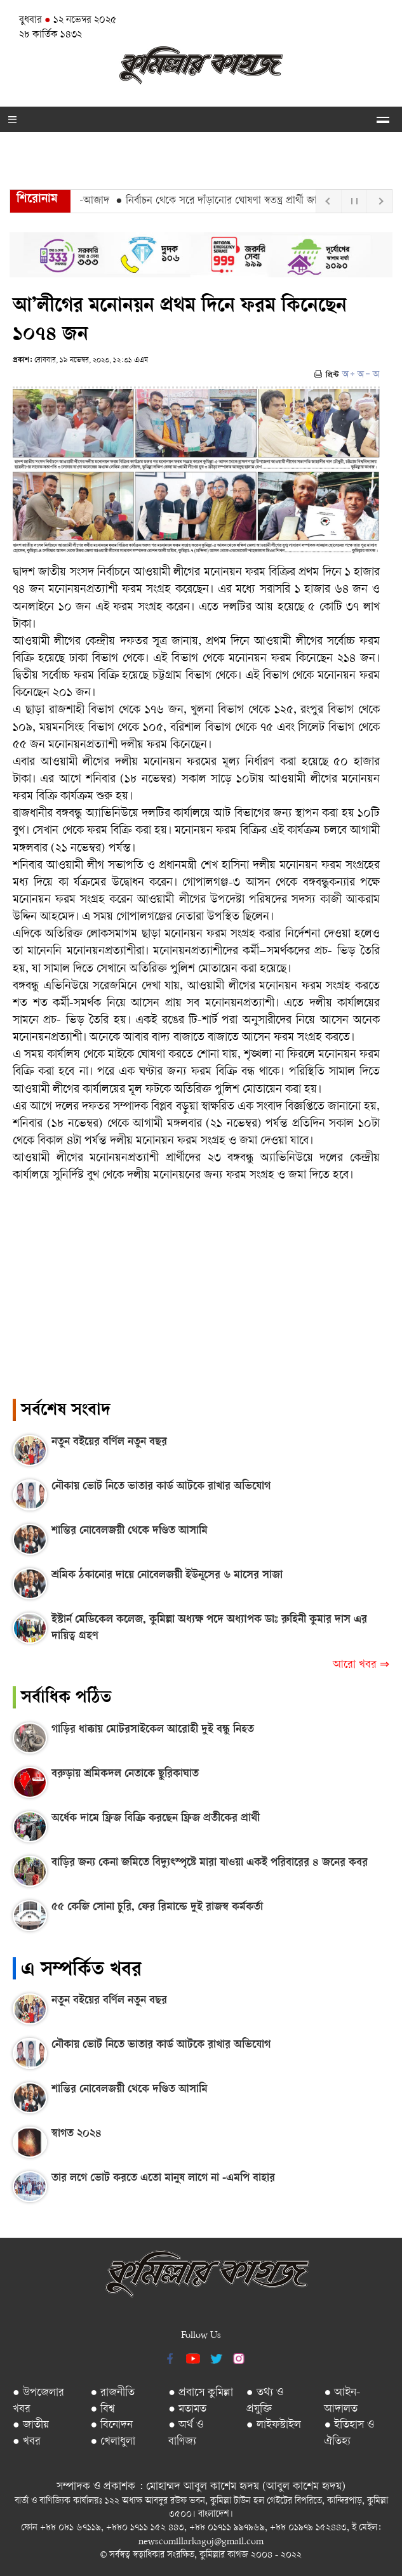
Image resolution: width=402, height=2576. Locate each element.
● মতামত (187, 2409)
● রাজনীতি (113, 2393)
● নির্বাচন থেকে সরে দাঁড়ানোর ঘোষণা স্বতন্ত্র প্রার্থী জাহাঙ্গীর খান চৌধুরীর (256, 201)
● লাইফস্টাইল (273, 2425)
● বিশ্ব (103, 2409)
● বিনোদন (112, 2425)
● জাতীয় (31, 2425)
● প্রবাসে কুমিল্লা (200, 2393)
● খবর (27, 2442)
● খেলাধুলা (113, 2442)
